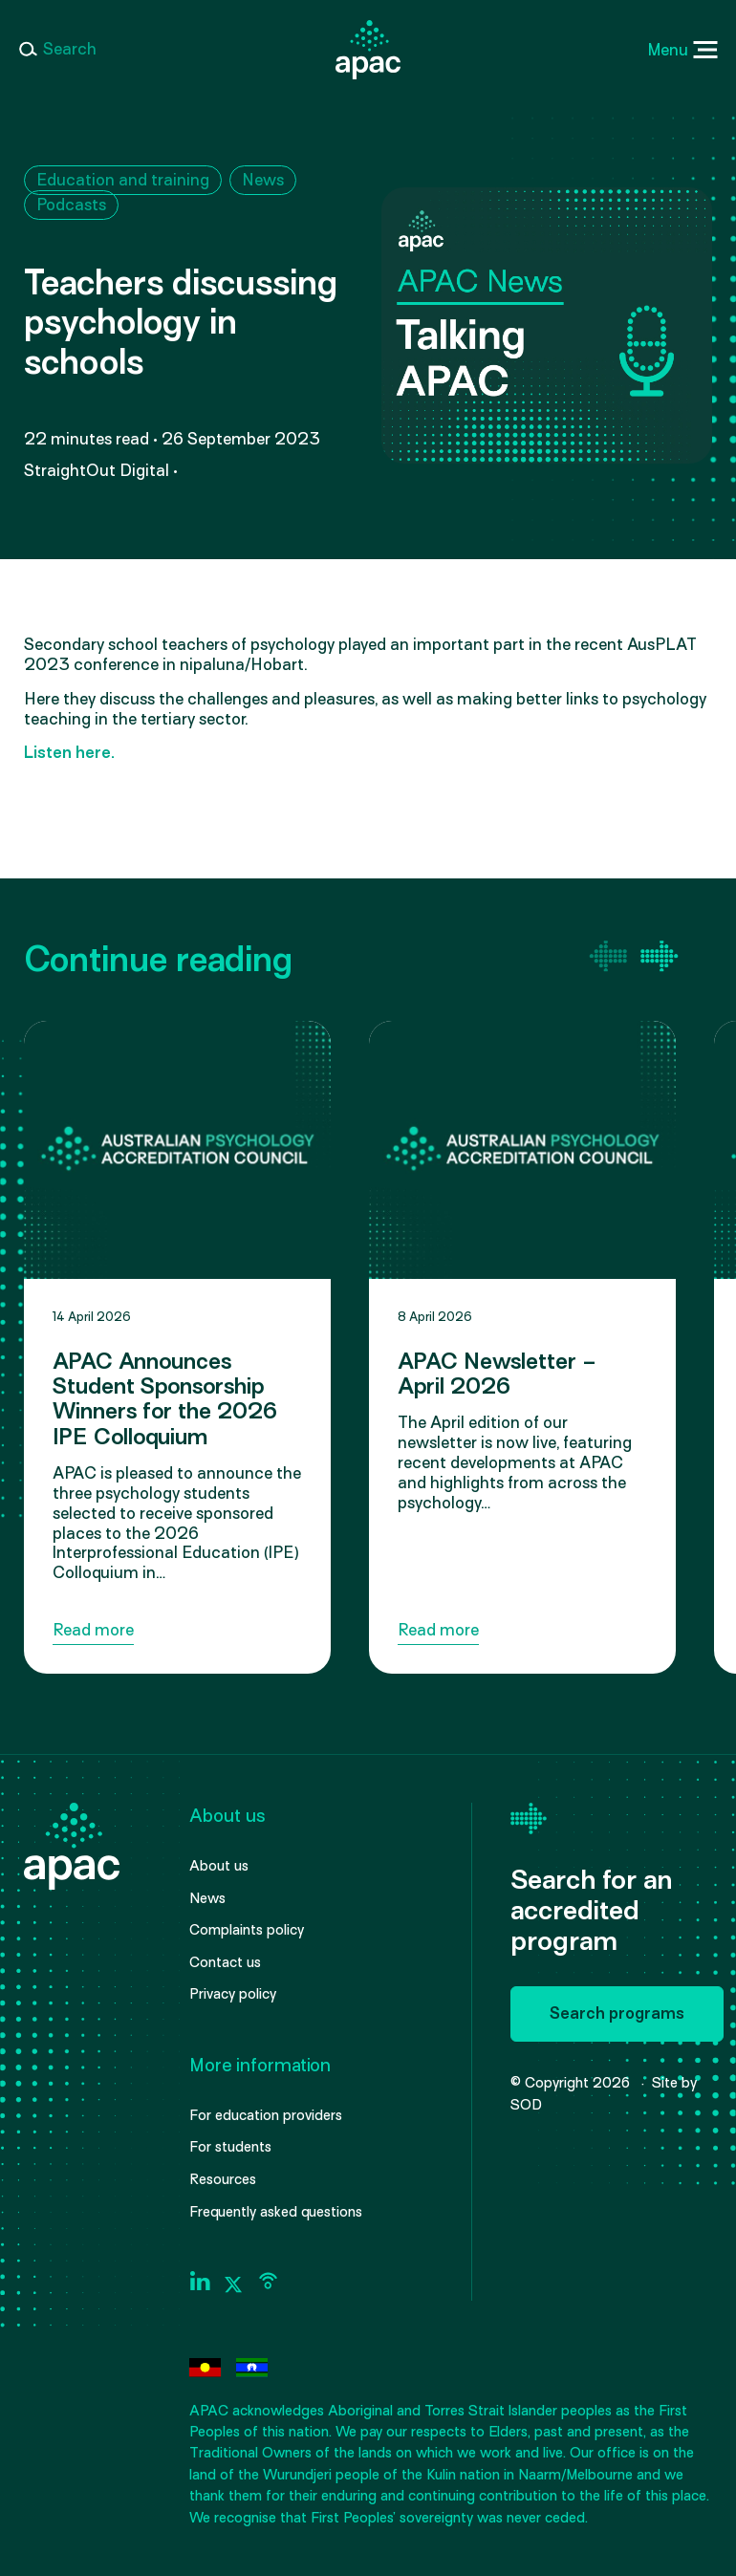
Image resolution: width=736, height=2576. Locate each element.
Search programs (617, 2013)
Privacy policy (232, 1994)
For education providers (265, 2115)
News (263, 180)
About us (219, 1865)
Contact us (225, 1962)
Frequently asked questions (275, 2211)
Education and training (122, 180)
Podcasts (71, 205)
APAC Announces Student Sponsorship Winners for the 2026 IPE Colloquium (165, 1399)
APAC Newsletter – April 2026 (497, 1373)
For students (230, 2146)
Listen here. (69, 753)
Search (70, 49)
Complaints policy (246, 1929)
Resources (222, 2179)
